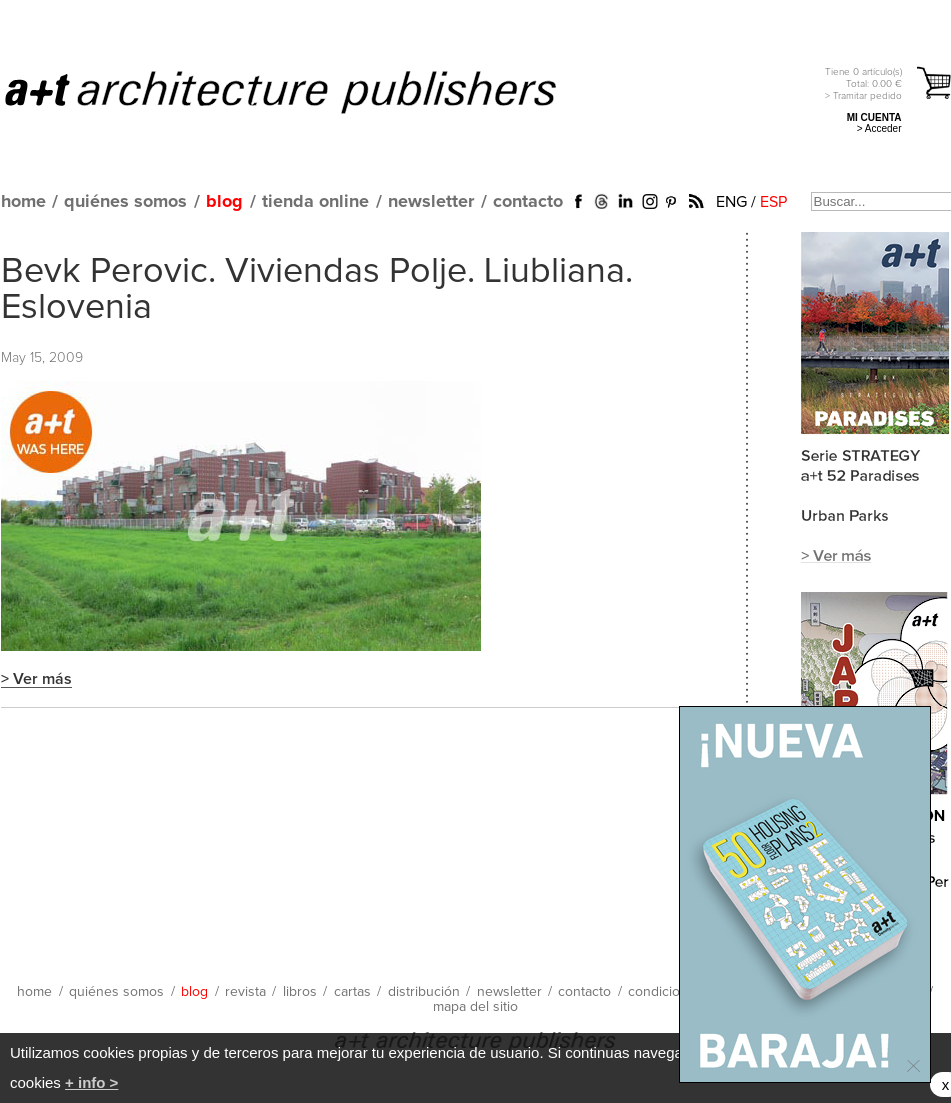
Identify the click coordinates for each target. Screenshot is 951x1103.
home (23, 202)
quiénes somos (125, 202)
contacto (528, 202)
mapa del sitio (475, 1007)
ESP (773, 202)
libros (300, 992)
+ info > (91, 1082)
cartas (352, 992)
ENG (731, 202)
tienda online (315, 202)
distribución (424, 992)
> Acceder (879, 128)
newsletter (431, 202)
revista (245, 992)
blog (224, 202)
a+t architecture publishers (305, 91)
